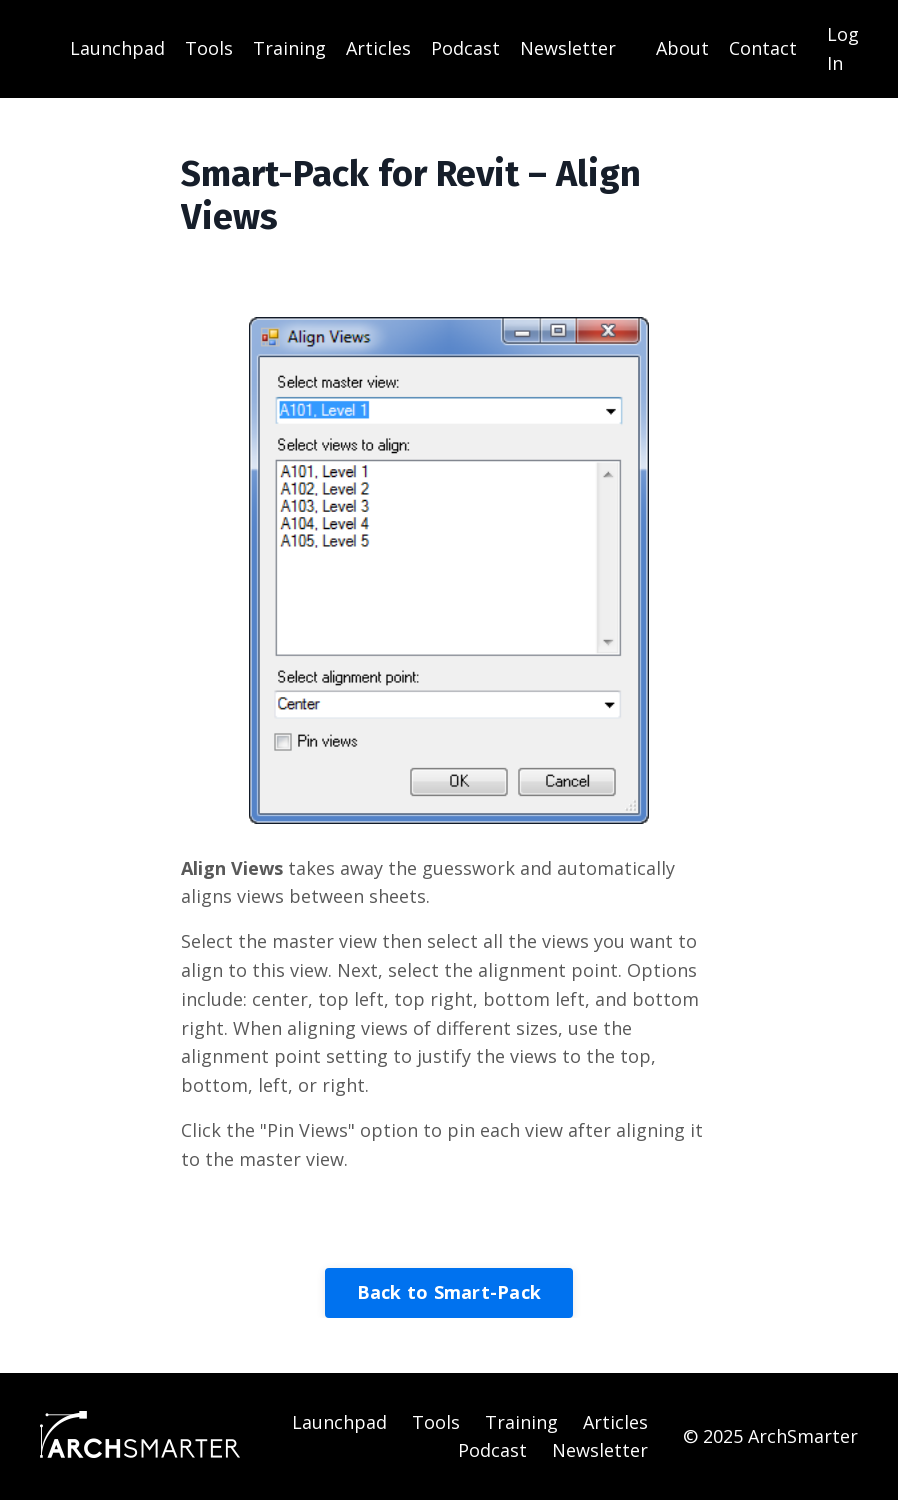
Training (289, 48)
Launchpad (117, 48)
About (682, 48)
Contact (763, 48)
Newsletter (568, 48)
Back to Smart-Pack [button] (449, 1292)
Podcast (465, 48)
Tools (209, 48)
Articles (378, 48)
